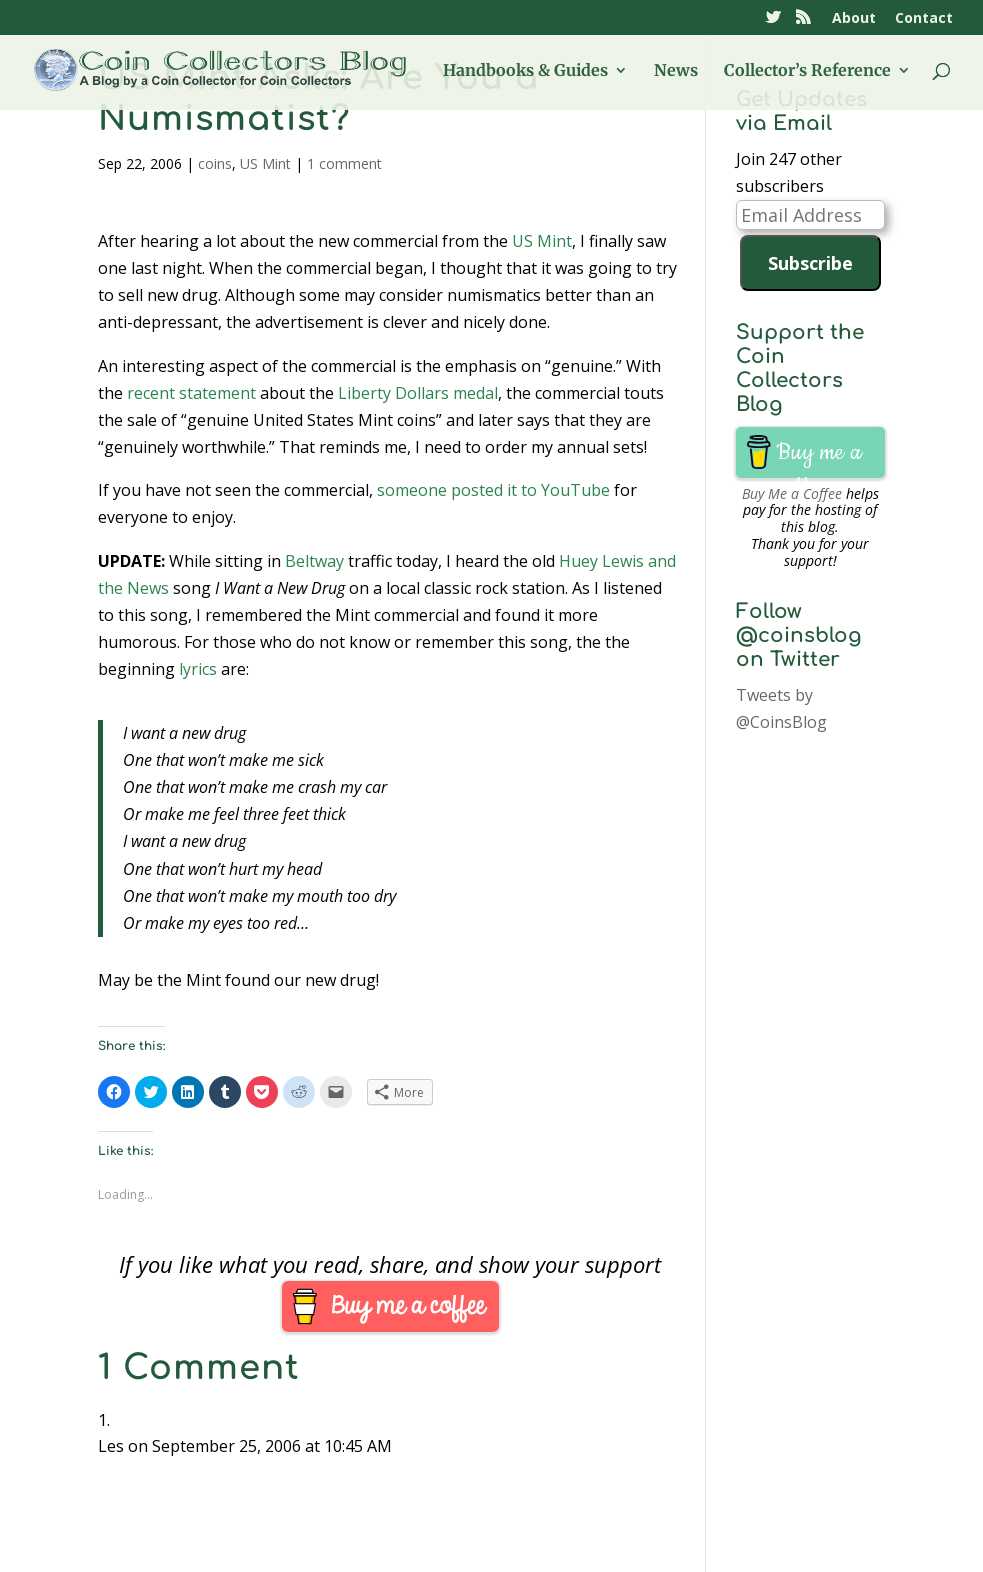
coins (215, 163)
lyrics (198, 669)
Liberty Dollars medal (418, 393)
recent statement (191, 393)
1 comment (344, 163)
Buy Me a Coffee (792, 493)
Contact (924, 19)
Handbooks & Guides (525, 71)
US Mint (265, 163)
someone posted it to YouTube (493, 490)
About (854, 19)
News (676, 71)
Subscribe (810, 263)
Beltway (314, 561)
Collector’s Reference (807, 71)
